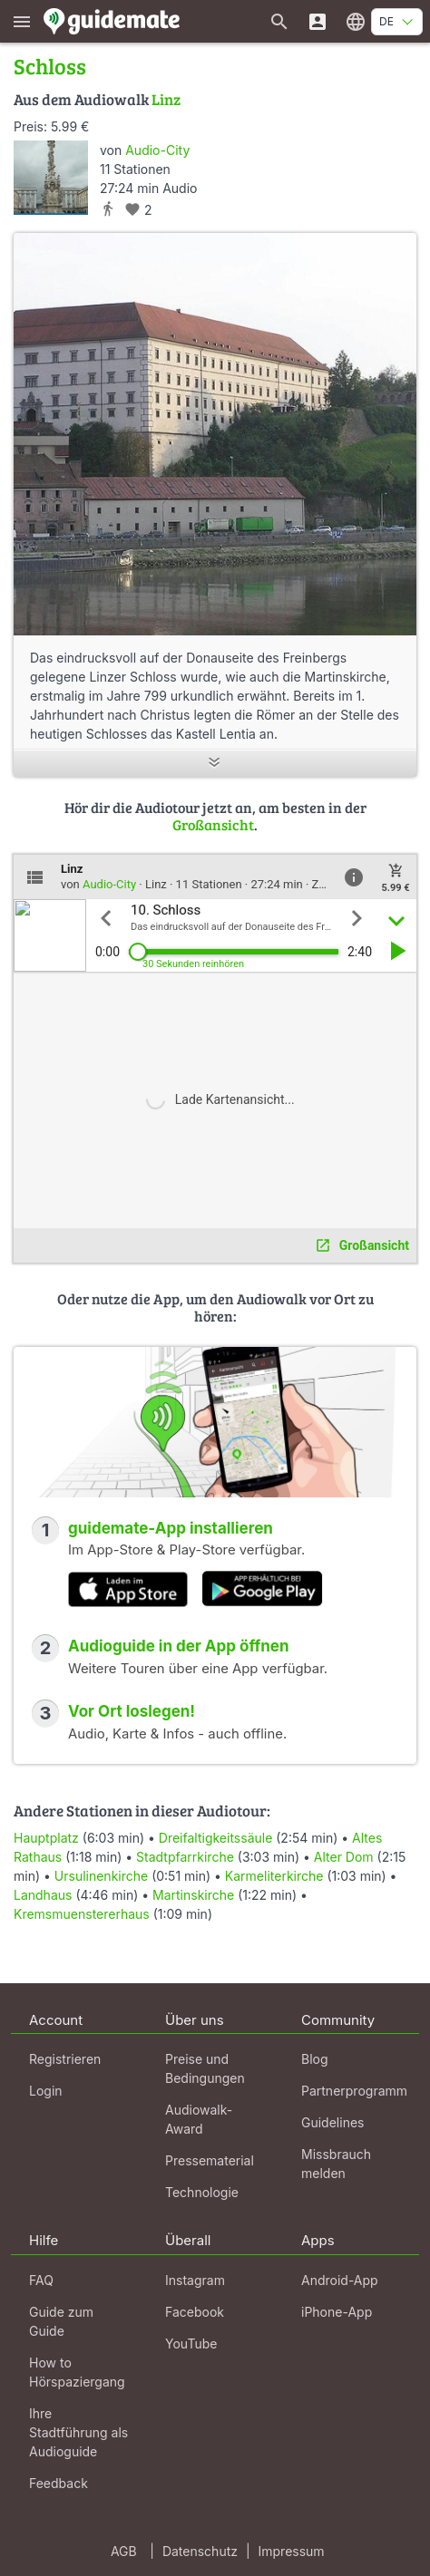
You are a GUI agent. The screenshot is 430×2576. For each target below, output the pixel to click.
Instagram (195, 2280)
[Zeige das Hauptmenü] (22, 21)
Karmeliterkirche (274, 1876)
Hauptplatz (46, 1837)
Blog (314, 2059)
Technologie (202, 2192)
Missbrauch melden (336, 2163)
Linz (166, 99)
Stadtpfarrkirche (185, 1856)
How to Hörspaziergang (77, 2372)
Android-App (339, 2280)
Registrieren (65, 2059)
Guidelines (332, 2122)
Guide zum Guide (61, 2321)
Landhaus (43, 1895)
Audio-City (157, 150)
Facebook (194, 2311)
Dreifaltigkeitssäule (216, 1837)
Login (46, 2090)
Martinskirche (193, 1895)
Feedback (58, 2483)
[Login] (317, 21)
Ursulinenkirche (101, 1876)
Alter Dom (344, 1856)
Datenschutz (200, 2551)
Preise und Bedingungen (205, 2068)
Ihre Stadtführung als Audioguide (78, 2432)
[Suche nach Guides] (279, 21)
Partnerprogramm (354, 2090)
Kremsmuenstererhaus (82, 1914)
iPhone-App (336, 2311)
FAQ (41, 2280)
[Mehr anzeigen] (215, 764)
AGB (124, 2551)
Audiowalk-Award (198, 2119)
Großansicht (213, 824)
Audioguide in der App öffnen (178, 1646)
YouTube (191, 2343)
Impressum (292, 2551)
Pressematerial (209, 2160)
